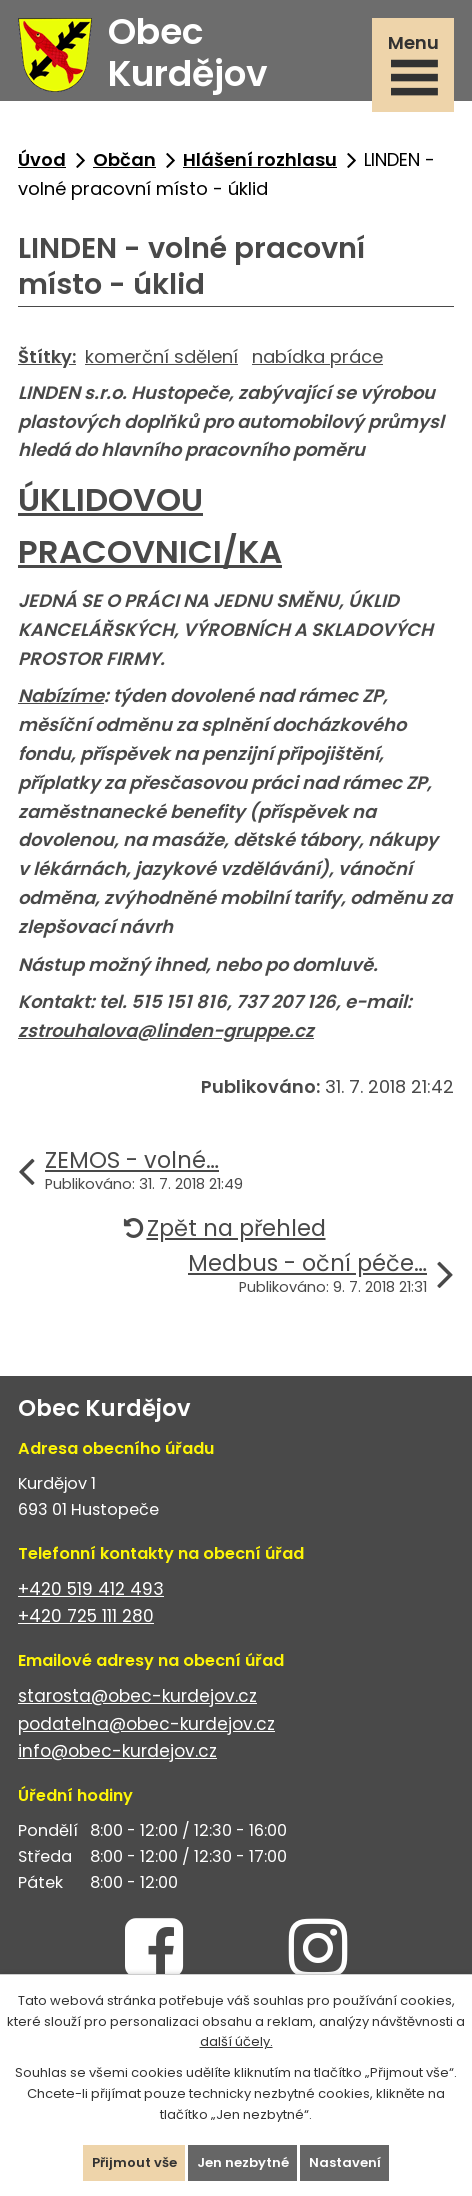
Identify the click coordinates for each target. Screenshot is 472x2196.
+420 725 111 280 (86, 1616)
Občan (124, 159)
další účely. (236, 2041)
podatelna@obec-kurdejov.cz (146, 1724)
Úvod (42, 159)
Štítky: (47, 356)
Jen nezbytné (243, 2162)
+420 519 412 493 (91, 1589)
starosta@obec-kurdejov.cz (137, 1696)
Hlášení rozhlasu (260, 159)
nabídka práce (317, 356)
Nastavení (345, 2162)
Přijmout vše (134, 2162)
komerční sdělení (161, 356)
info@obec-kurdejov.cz (117, 1751)
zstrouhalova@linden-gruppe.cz (166, 1030)
